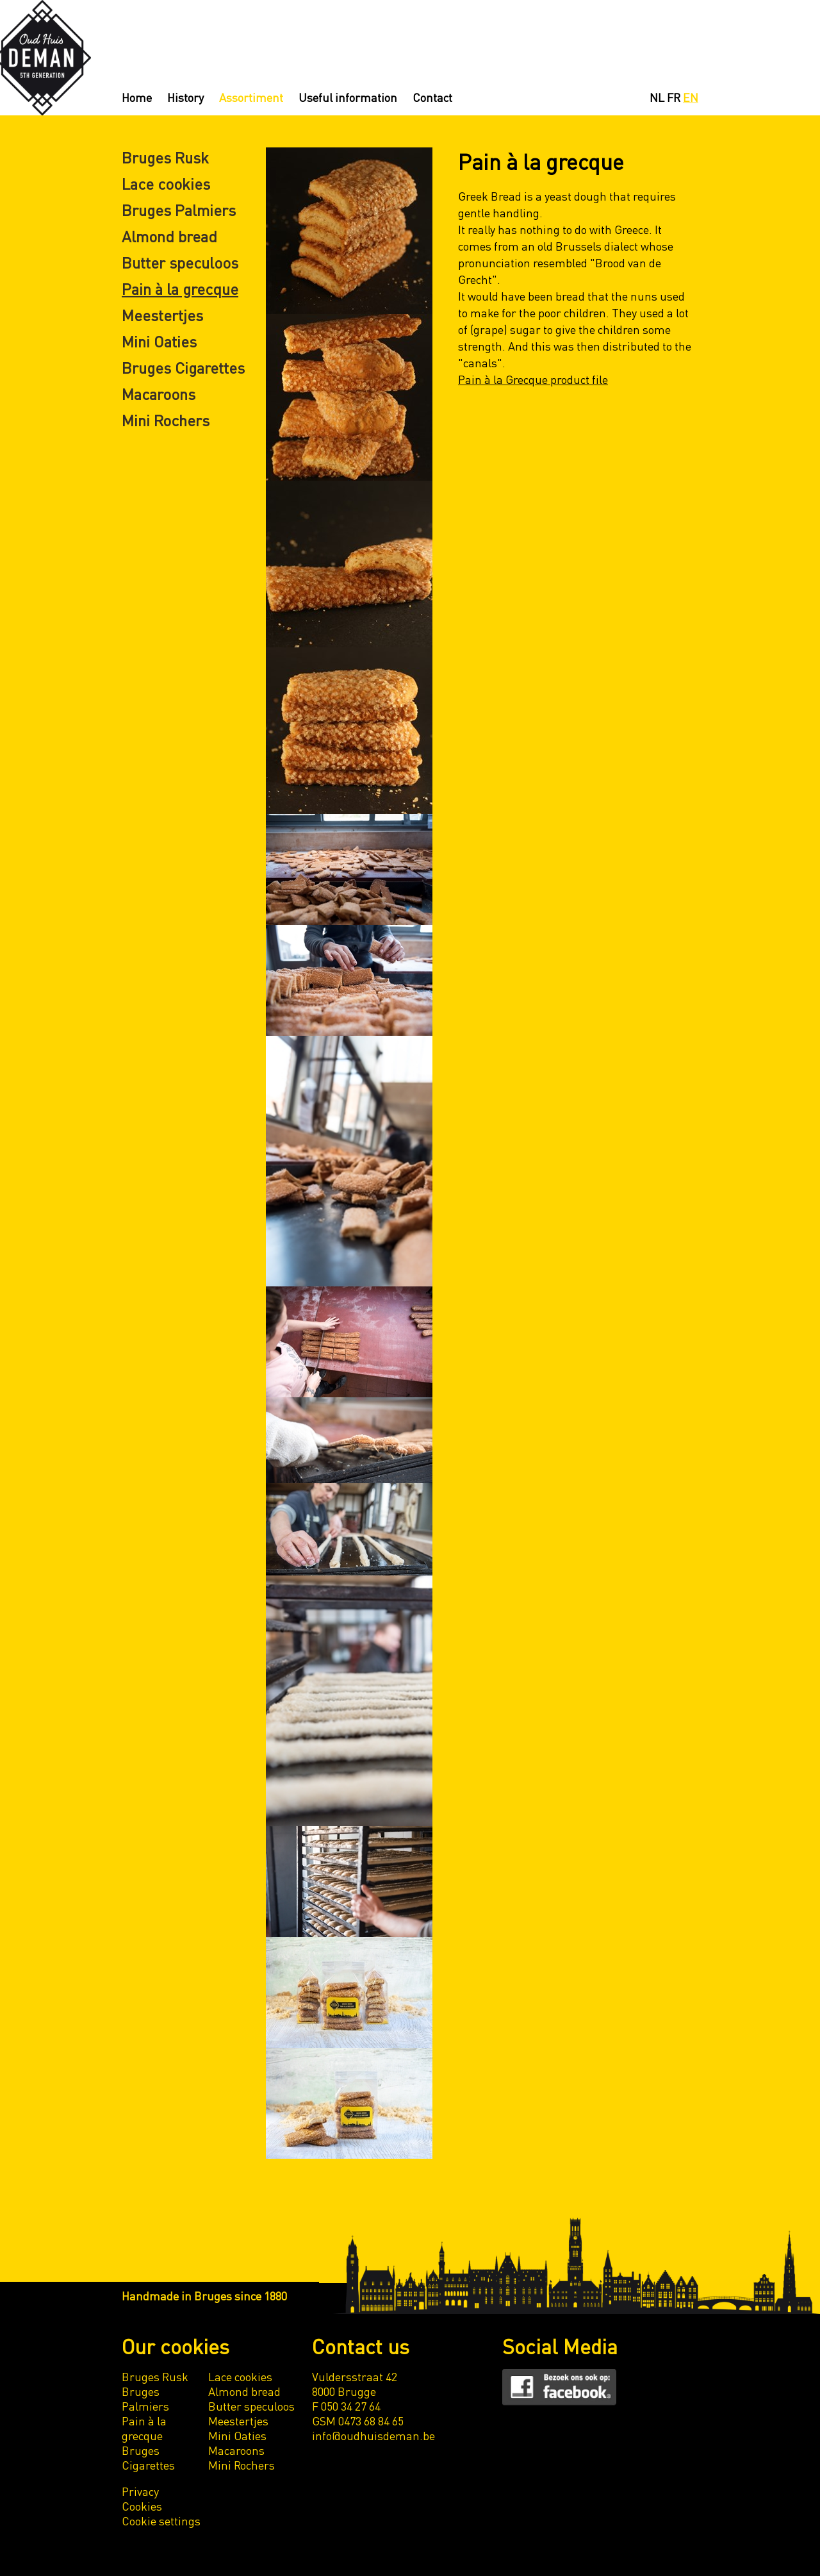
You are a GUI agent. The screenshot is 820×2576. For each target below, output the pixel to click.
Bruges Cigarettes (183, 368)
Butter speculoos (180, 262)
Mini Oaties (159, 341)
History (185, 97)
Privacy (140, 2491)
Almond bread (169, 236)
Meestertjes (162, 315)
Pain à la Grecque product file (533, 379)
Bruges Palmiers (179, 210)
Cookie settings (161, 2520)
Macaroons (158, 394)
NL (657, 97)
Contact (432, 97)
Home (137, 97)
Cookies (142, 2505)
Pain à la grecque (180, 289)
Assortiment (251, 97)
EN (690, 97)
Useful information (348, 97)
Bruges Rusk (165, 157)
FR (673, 97)
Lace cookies (166, 184)
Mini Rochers (165, 420)
